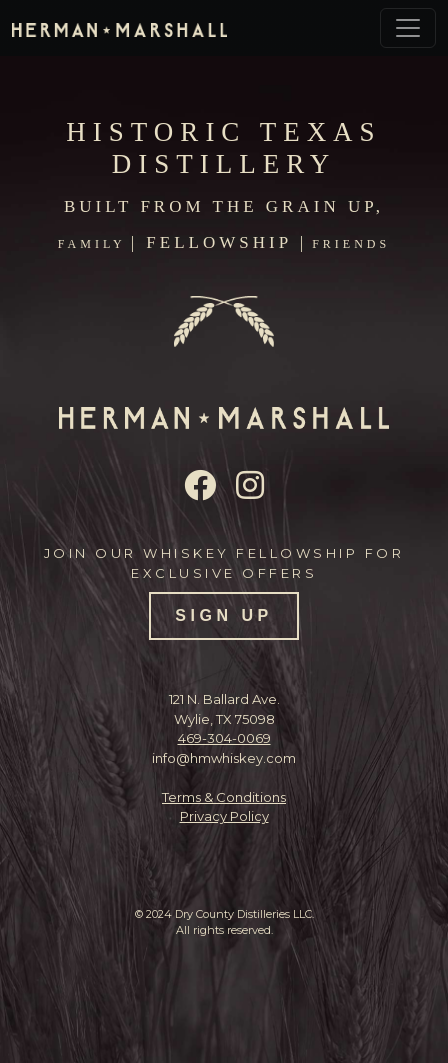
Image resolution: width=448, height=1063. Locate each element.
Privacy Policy (224, 816)
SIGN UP (223, 615)
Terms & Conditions (224, 797)
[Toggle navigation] (408, 28)
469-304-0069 (224, 738)
